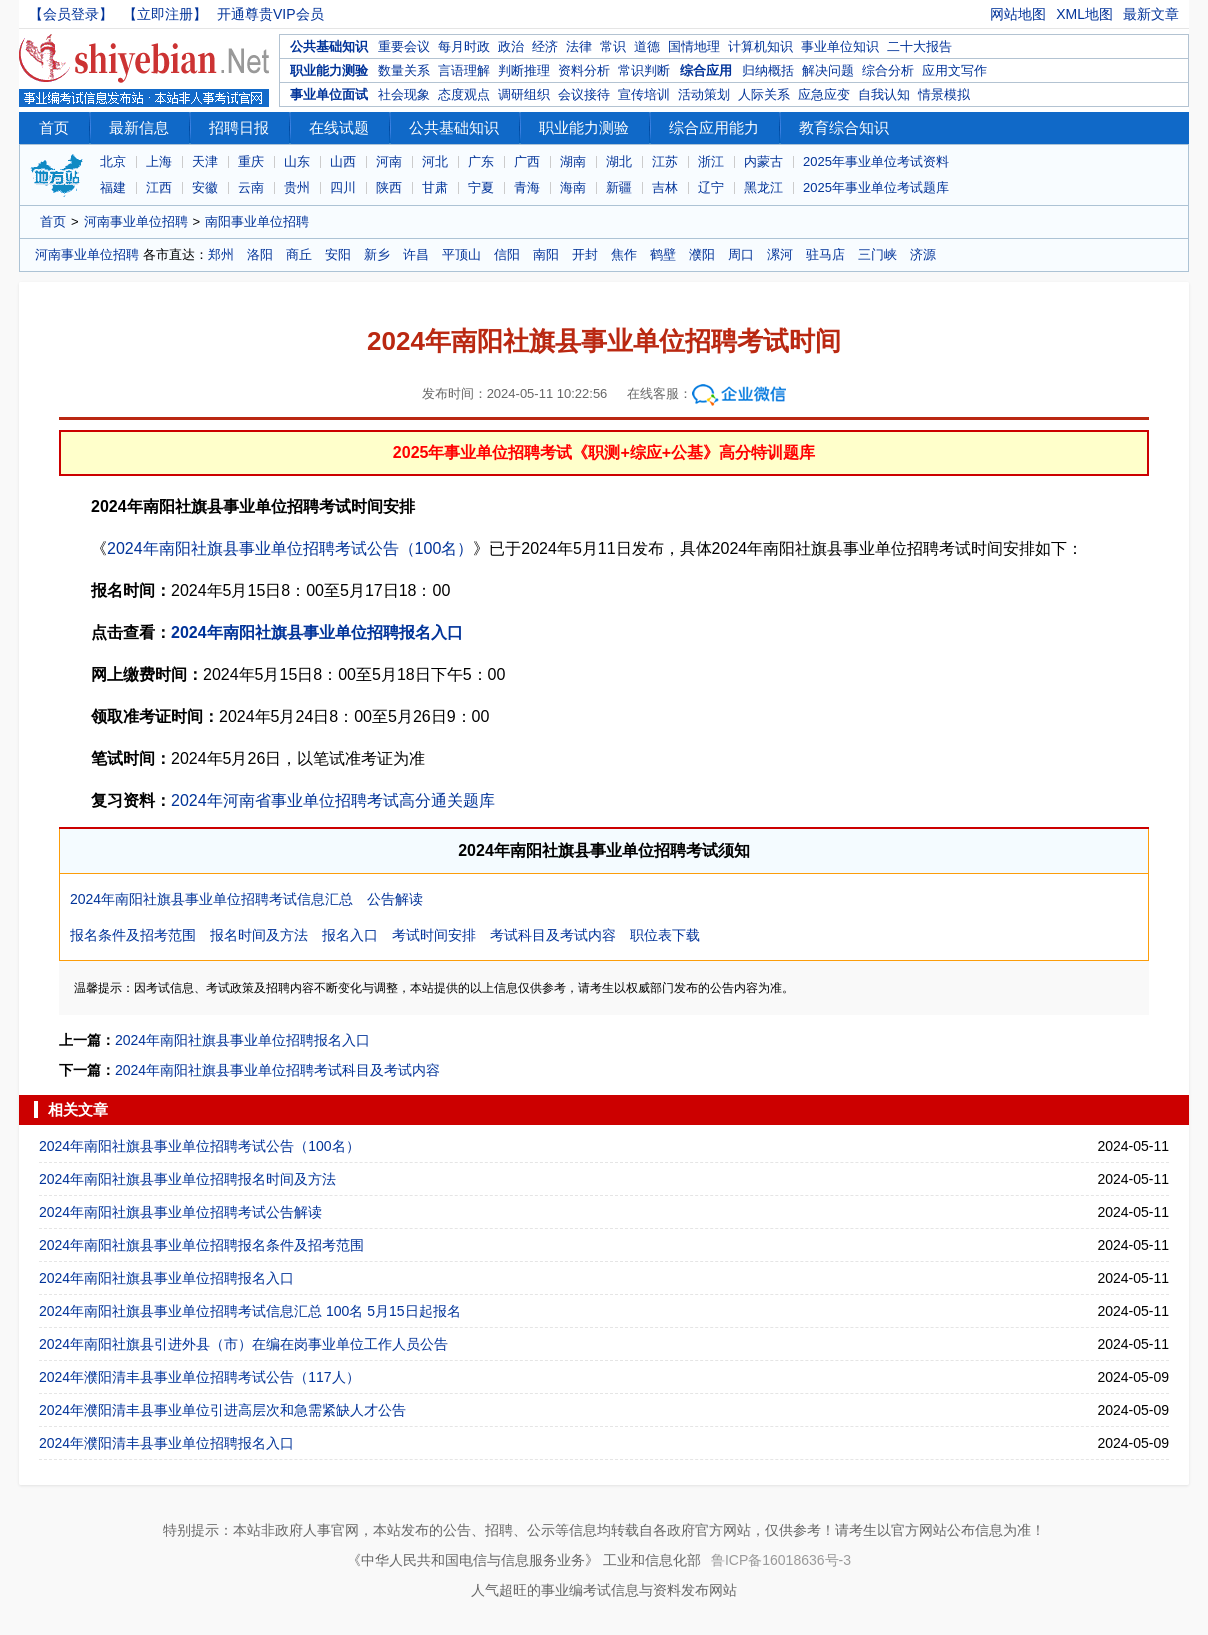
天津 (205, 161)
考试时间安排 (434, 935)
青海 (527, 187)
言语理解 (464, 70)
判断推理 (524, 70)
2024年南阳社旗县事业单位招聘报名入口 (317, 632)
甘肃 (435, 187)
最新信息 (139, 127)
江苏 (665, 161)
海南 (573, 187)
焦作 (624, 254)
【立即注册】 (165, 14)
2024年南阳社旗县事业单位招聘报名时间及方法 (187, 1179)
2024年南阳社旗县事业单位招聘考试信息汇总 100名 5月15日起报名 (250, 1311)
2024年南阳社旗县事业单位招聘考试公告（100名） (290, 548)
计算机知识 (760, 46)
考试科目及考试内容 (553, 935)
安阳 (338, 254)
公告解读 (395, 899)
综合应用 (706, 70)
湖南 (573, 161)
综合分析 (888, 70)
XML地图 (1084, 14)
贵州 (297, 187)
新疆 (619, 187)
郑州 (221, 254)
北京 (113, 161)
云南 (251, 187)
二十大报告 (919, 46)
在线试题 (339, 127)
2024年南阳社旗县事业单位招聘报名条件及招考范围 (201, 1245)
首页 (54, 127)
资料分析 (584, 70)
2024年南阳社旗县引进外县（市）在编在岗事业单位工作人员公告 (243, 1344)
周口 (741, 254)
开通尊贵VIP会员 (270, 14)
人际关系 (764, 94)
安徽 (205, 187)
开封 (585, 254)
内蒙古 (763, 161)
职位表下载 (665, 935)
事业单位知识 (840, 46)
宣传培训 (644, 94)
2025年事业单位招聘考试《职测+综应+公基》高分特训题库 (604, 452)
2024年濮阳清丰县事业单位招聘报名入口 (166, 1443)
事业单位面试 (329, 94)
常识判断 (644, 70)
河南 (389, 161)
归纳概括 (768, 70)
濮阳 (702, 254)
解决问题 (828, 70)
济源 (923, 254)
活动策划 (704, 94)
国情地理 (694, 46)
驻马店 (825, 254)
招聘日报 (239, 127)
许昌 (416, 254)
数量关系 (404, 70)
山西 (343, 161)
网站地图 (1018, 14)
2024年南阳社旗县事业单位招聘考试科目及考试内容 (277, 1070)
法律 (579, 46)
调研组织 (524, 94)
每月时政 (464, 46)
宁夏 (481, 187)
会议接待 (584, 94)
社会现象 (404, 94)
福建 (113, 187)
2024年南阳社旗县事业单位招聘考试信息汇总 (211, 899)
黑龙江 (763, 187)
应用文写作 (954, 70)
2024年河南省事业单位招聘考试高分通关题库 (333, 800)
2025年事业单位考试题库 (876, 187)
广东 (481, 161)
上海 (159, 161)
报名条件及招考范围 (133, 935)
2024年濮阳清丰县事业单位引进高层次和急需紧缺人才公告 (222, 1410)
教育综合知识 (844, 127)
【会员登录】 (71, 14)
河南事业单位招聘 (136, 221)
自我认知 (884, 94)
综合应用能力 (714, 127)
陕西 (389, 187)
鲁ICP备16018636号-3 (781, 1560)
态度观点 (464, 94)
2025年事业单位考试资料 (876, 161)
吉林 (665, 187)
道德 (647, 46)
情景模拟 (944, 94)
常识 (613, 46)
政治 (511, 46)
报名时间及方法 (259, 935)
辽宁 (711, 187)
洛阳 (260, 254)
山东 (297, 161)
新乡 (377, 254)
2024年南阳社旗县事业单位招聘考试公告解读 (180, 1212)
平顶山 (461, 254)
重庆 (251, 161)
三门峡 (877, 254)
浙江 (711, 161)
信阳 (507, 254)
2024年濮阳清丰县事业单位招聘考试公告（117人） (199, 1377)
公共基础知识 (329, 46)
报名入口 (350, 935)
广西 (527, 161)
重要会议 (404, 46)
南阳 (546, 254)
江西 (159, 187)
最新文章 (1151, 14)
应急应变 (824, 94)
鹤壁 (663, 254)
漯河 (780, 254)
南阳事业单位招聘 (257, 221)
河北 (435, 161)
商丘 (299, 254)
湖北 (619, 161)
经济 (545, 46)
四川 (343, 187)
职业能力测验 (329, 70)
